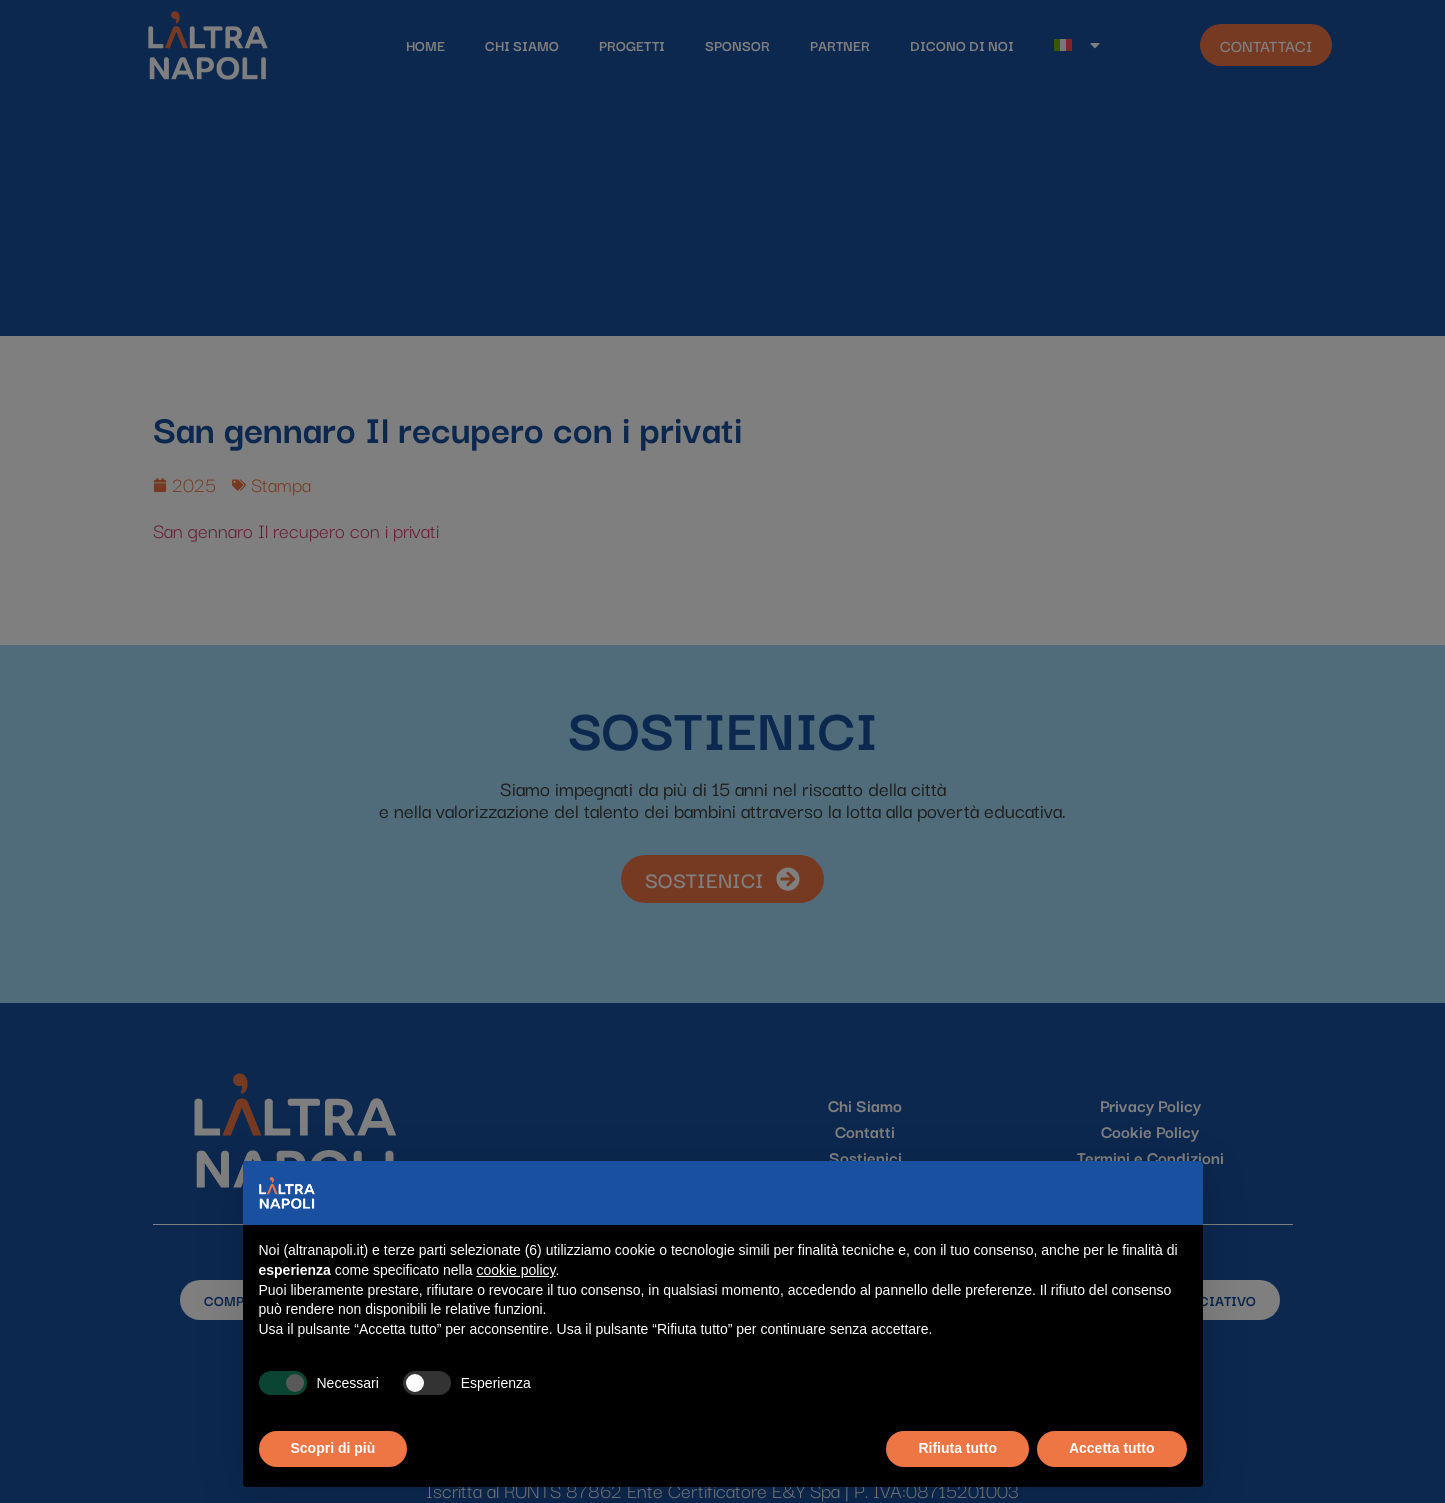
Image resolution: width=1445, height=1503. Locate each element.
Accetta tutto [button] (1112, 1448)
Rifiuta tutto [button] (957, 1448)
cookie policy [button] (515, 1270)
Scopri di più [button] (333, 1448)
